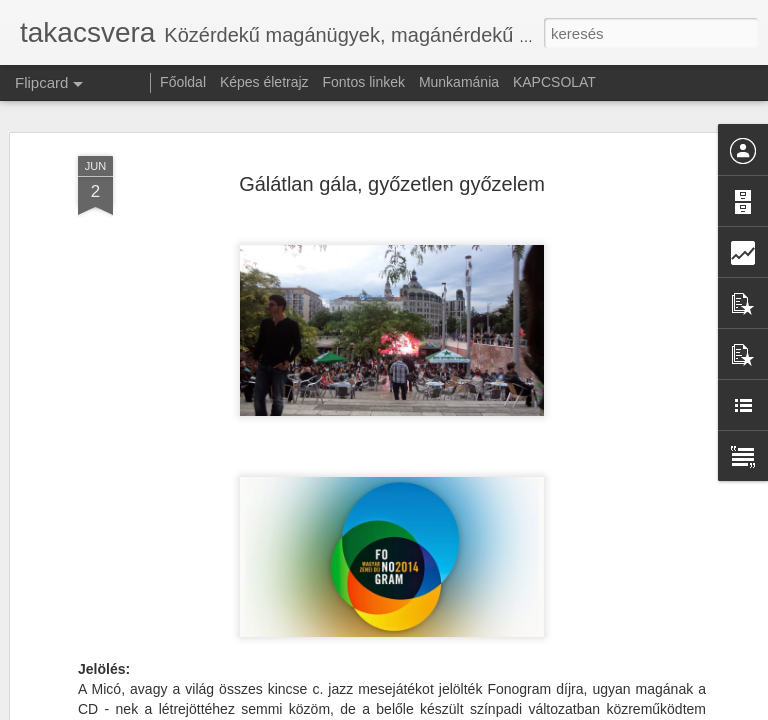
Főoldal (183, 82)
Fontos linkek (364, 82)
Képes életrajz (264, 82)
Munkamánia (459, 82)
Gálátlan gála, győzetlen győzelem (392, 173)
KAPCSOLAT (554, 82)
